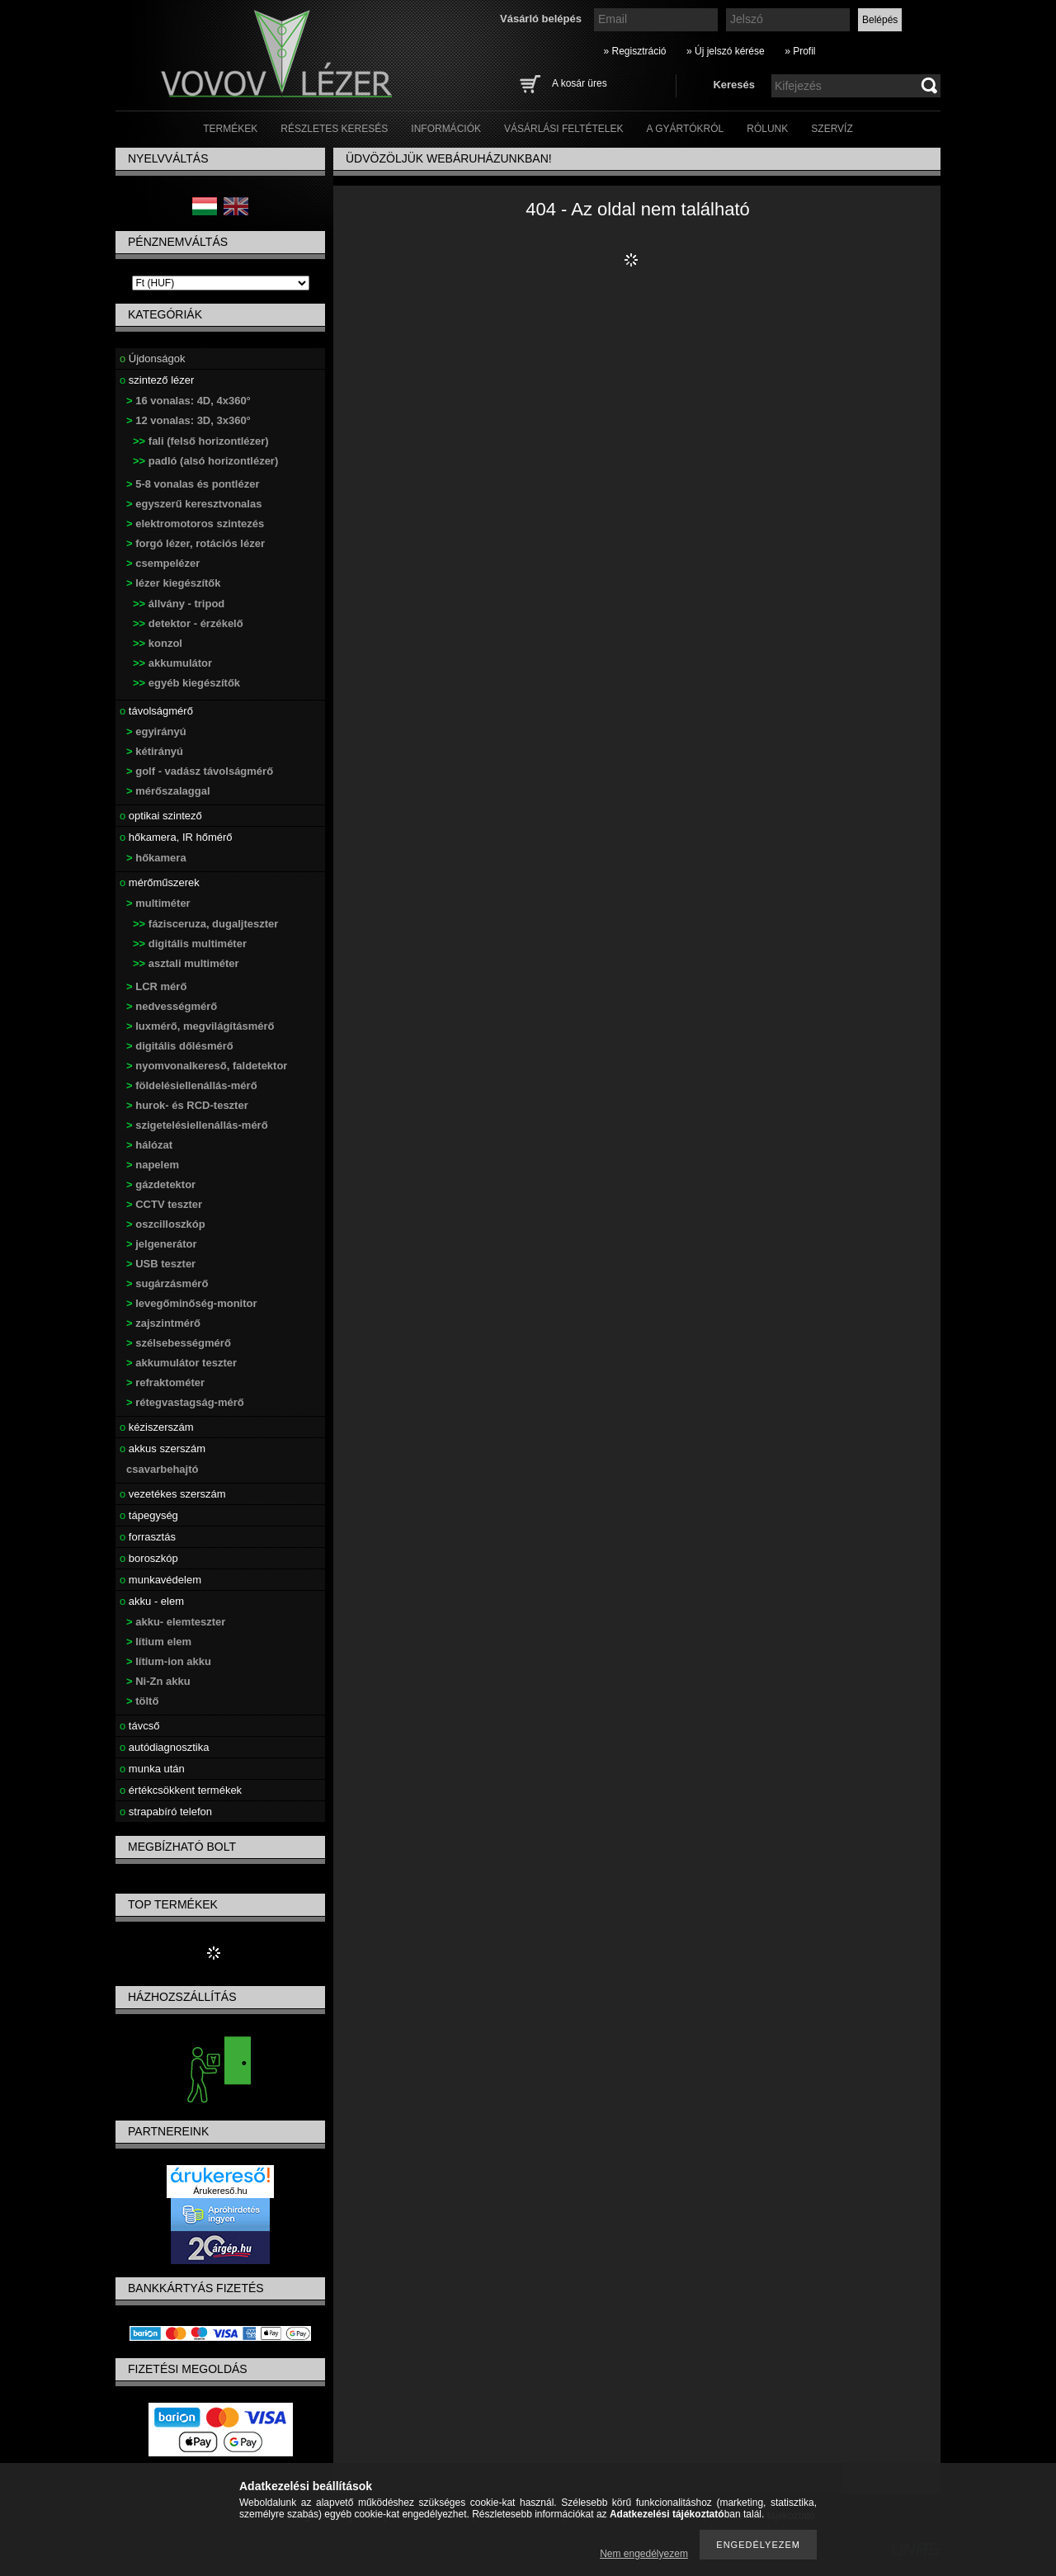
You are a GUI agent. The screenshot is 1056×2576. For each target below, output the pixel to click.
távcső (139, 1726)
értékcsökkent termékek (181, 1790)
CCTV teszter (164, 1204)
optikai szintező (161, 815)
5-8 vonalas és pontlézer (193, 484)
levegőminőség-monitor (191, 1303)
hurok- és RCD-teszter (187, 1105)
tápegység (149, 1515)
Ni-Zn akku (158, 1681)
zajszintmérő (163, 1323)
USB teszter (161, 1263)
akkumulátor (172, 663)
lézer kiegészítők (173, 583)
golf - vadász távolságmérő (199, 771)
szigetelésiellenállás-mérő (197, 1125)
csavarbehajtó (162, 1469)
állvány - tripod (178, 603)
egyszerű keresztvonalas (194, 504)
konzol (157, 643)
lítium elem (158, 1641)
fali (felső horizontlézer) (201, 441)
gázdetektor (161, 1184)
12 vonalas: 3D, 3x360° (188, 420)
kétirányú (154, 751)
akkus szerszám (162, 1448)
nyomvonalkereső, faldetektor (206, 1065)
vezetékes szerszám (173, 1494)
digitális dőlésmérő (179, 1046)
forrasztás (148, 1537)
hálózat (149, 1145)
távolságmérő (156, 711)
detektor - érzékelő (188, 623)
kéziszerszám (157, 1427)
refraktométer (165, 1382)
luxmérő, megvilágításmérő (200, 1026)
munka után (152, 1768)
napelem (152, 1164)
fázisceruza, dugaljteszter (205, 924)
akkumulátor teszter (181, 1362)
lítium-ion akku (168, 1661)
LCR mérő (156, 986)
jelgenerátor (161, 1244)
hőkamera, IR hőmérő (176, 837)
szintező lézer (157, 380)
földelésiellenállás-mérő (191, 1085)
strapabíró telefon (166, 1811)
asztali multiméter (186, 963)
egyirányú (156, 731)
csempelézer (163, 563)
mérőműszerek (160, 882)
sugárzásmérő (167, 1283)
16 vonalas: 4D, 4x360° (188, 400)
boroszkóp (149, 1558)
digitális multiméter (190, 943)
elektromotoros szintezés (195, 523)
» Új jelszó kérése (725, 51)
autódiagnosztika (164, 1747)
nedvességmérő (171, 1006)
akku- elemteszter (175, 1622)
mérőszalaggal (168, 791)
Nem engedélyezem (644, 2553)
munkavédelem (160, 1579)
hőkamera (156, 858)
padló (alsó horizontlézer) (205, 461)
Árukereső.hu (220, 2191)
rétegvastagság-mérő (185, 1402)
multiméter (158, 903)
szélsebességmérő (178, 1343)
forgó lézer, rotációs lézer (195, 543)
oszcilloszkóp (165, 1224)
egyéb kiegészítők (186, 683)
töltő (142, 1701)
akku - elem (152, 1601)
